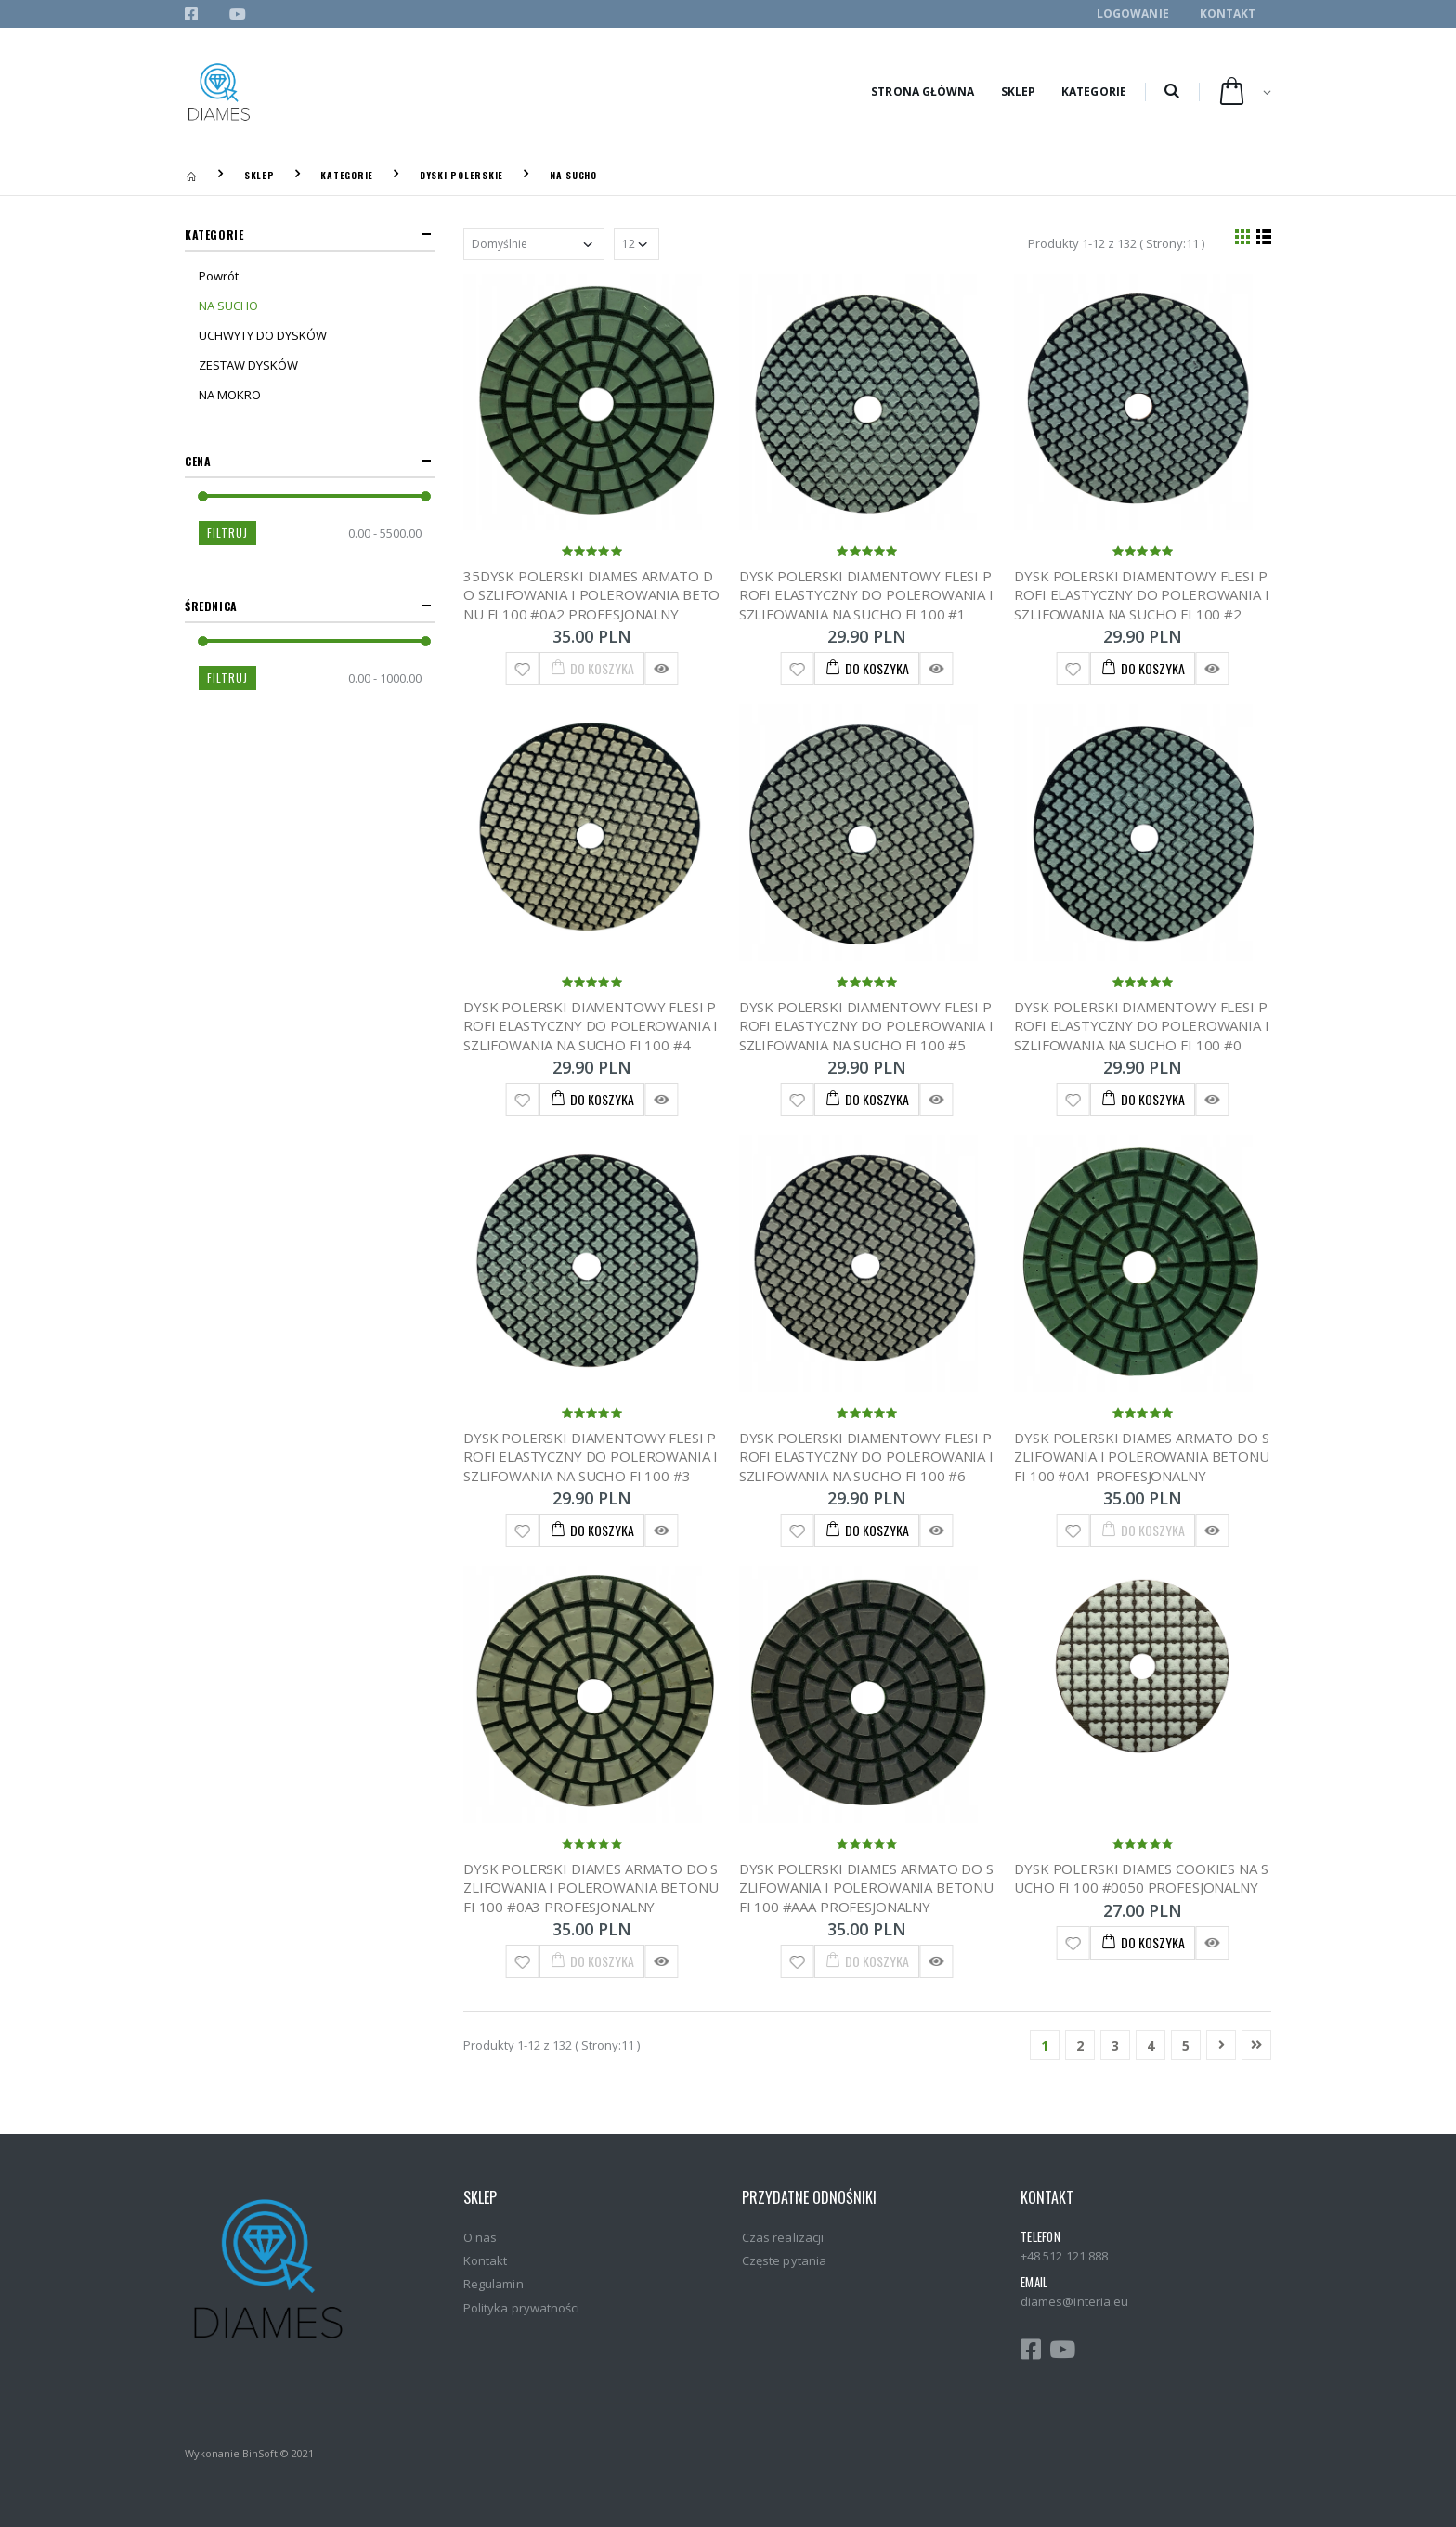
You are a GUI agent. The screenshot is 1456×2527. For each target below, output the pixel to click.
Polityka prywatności (521, 2307)
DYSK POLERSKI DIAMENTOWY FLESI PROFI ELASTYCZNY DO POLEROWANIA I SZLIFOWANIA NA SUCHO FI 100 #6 (866, 1456)
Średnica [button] (211, 606)
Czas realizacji (783, 2237)
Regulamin (493, 2283)
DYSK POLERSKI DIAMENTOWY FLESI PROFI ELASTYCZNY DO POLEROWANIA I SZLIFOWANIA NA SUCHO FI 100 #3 (590, 1456)
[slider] (203, 496)
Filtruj (227, 533)
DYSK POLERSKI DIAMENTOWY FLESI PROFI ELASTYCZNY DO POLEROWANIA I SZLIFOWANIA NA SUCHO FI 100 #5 (866, 1025)
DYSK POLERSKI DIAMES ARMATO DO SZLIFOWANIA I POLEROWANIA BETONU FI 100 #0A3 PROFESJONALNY (590, 1887)
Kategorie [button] (214, 234)
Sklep (1018, 91)
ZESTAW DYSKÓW (248, 365)
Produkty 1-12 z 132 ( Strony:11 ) (1116, 243)
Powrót (219, 275)
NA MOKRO (230, 394)
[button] (1171, 92)
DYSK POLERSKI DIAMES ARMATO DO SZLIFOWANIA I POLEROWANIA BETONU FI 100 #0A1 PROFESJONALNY (1141, 1456)
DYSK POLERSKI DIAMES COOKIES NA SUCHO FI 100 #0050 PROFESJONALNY (1141, 1877)
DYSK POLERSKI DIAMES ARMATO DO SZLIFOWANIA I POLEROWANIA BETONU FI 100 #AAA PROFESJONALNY (866, 1887)
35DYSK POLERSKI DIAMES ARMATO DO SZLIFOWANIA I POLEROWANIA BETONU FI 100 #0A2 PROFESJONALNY (591, 595)
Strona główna (922, 91)
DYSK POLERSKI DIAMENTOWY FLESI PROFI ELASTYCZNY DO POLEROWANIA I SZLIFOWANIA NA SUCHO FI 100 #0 (1141, 1025)
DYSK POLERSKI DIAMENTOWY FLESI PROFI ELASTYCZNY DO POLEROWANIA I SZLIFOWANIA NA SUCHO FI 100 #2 (1141, 595)
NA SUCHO (573, 175)
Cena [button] (198, 461)
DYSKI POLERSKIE (461, 175)
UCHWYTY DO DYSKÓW (263, 335)
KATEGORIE (346, 175)
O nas (480, 2237)
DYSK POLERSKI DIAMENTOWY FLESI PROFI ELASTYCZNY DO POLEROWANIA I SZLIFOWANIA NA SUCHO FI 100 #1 (866, 595)
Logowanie (1133, 13)
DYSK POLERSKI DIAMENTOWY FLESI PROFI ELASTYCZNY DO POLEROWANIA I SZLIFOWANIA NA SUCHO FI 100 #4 (590, 1025)
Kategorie (1093, 91)
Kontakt (1228, 13)
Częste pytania (784, 2260)
